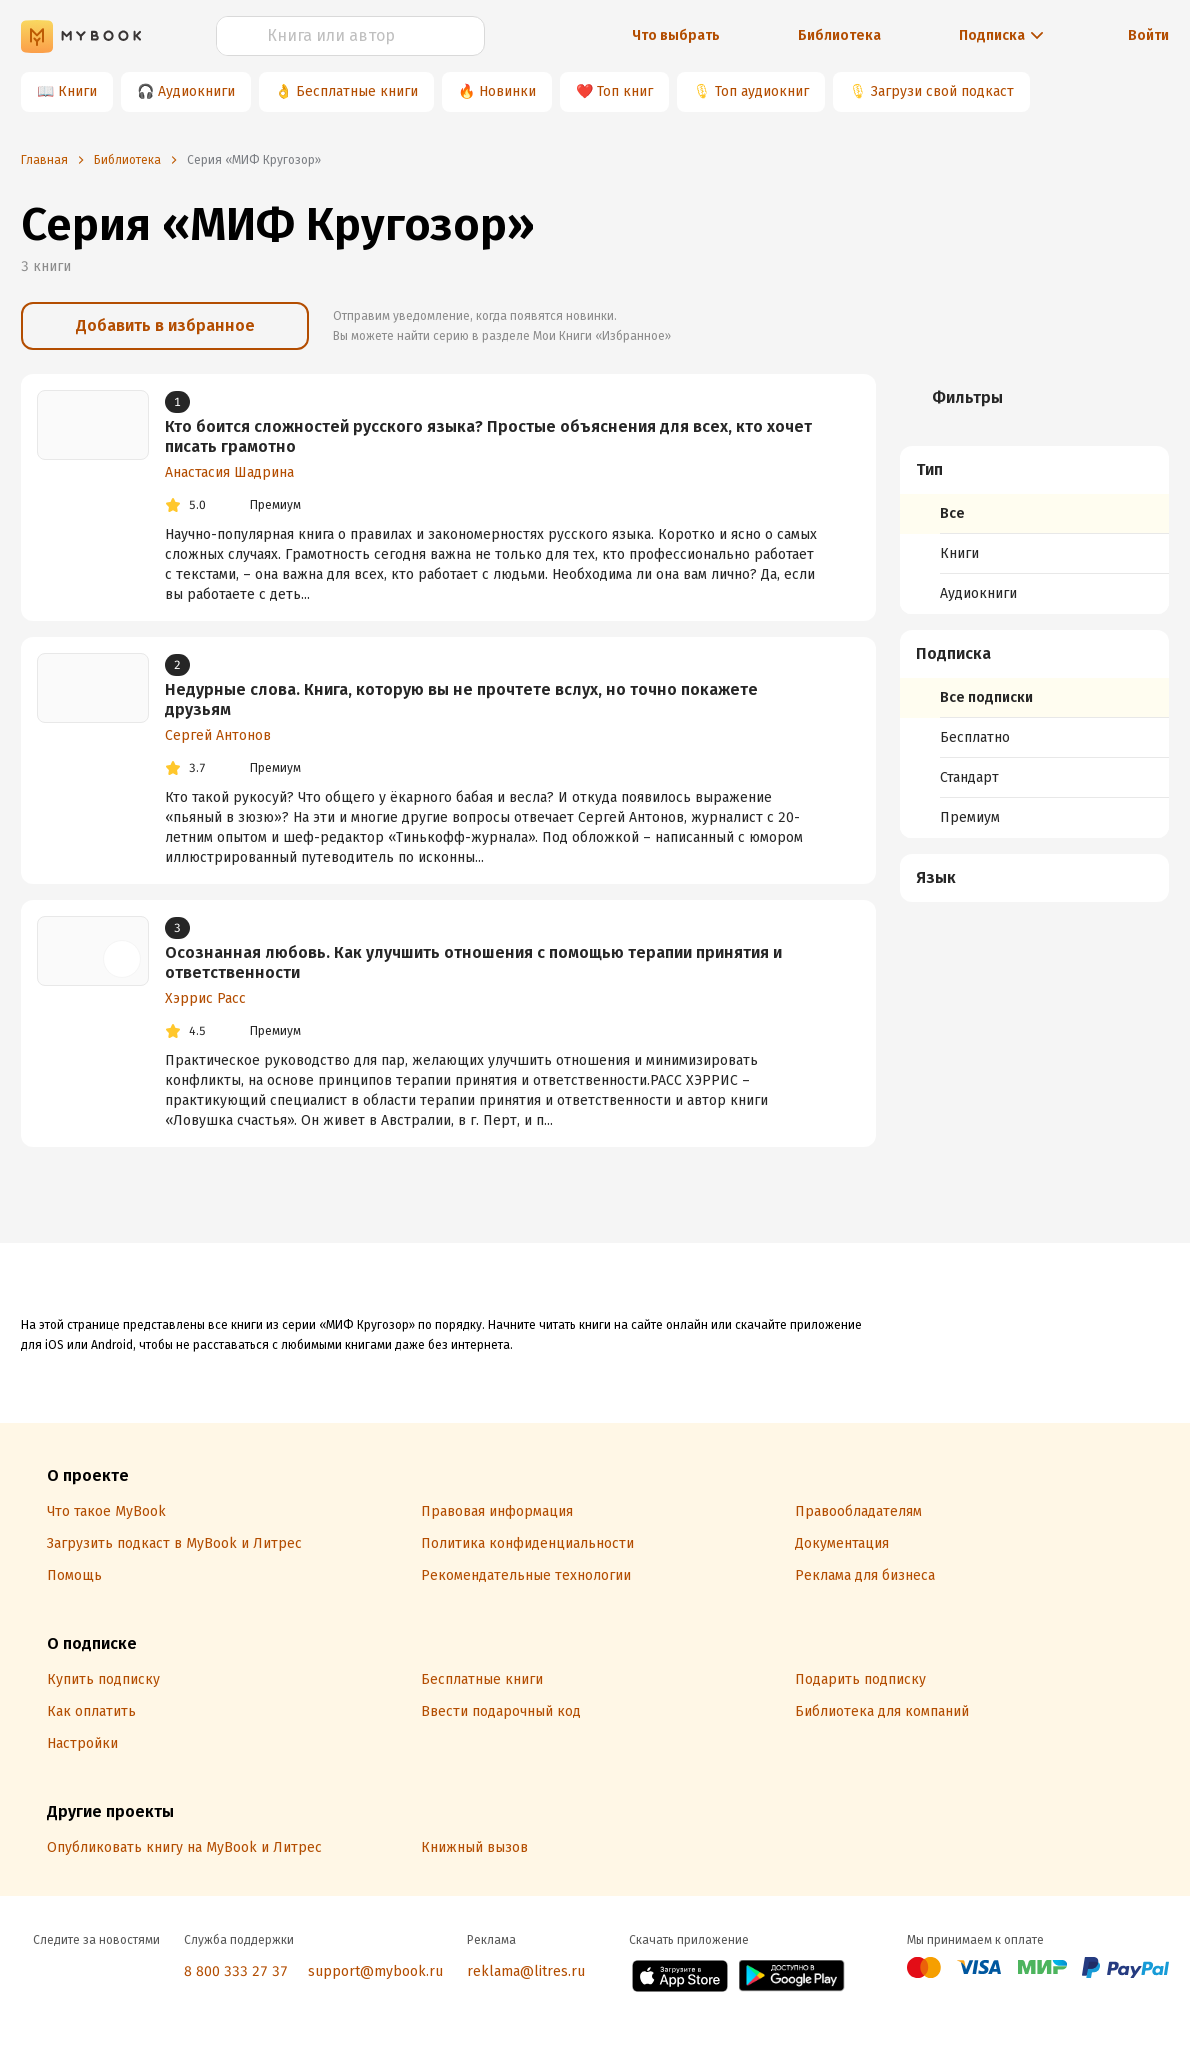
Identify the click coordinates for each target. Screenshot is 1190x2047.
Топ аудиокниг (762, 91)
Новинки (507, 91)
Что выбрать (676, 35)
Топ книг (625, 91)
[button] (1035, 470)
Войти (1148, 35)
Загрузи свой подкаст (942, 91)
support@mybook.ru (375, 1971)
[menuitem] (1034, 530)
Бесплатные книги (357, 91)
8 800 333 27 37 (236, 1971)
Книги (77, 91)
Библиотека (839, 35)
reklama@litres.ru (526, 1971)
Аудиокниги (196, 91)
